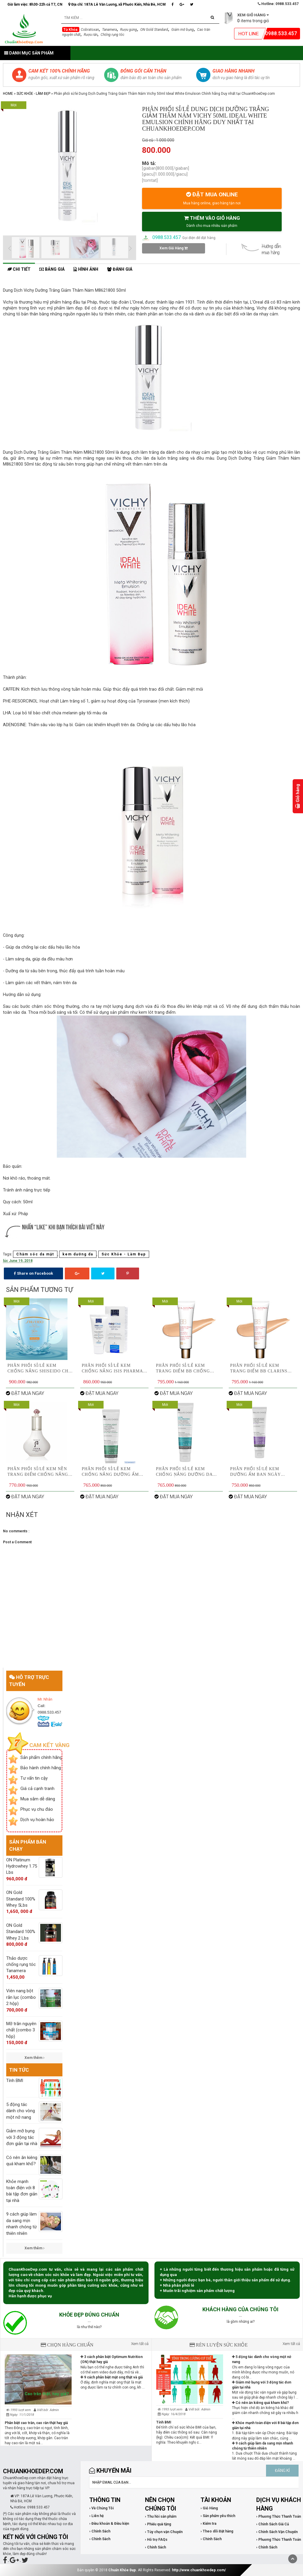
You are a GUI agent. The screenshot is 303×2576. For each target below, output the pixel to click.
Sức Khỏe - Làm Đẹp (33, 94)
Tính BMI (163, 2422)
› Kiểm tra (208, 2524)
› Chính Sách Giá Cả (272, 2524)
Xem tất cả (140, 2343)
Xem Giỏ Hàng (173, 248)
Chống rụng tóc (112, 35)
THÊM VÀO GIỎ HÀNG (212, 221)
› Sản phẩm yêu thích (218, 2516)
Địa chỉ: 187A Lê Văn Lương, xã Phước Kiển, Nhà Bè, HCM (117, 4)
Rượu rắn (90, 35)
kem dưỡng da (77, 1254)
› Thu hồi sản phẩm (160, 2516)
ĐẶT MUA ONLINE (212, 198)
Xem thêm (34, 2058)
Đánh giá (119, 269)
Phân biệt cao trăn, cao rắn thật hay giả (36, 2423)
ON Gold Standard (154, 30)
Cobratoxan (90, 30)
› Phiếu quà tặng (158, 2524)
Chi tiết (18, 269)
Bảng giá (52, 269)
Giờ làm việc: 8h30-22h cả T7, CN (34, 4)
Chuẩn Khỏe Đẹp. (122, 2570)
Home (8, 94)
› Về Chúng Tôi (101, 2508)
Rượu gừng (128, 30)
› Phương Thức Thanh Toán (278, 2516)
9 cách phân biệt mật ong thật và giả (111, 2377)
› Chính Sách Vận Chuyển (277, 2532)
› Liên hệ (96, 2516)
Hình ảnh (85, 269)
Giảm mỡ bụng (182, 30)
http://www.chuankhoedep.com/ (199, 2570)
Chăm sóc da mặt (35, 1254)
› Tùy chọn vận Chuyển (164, 2532)
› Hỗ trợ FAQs (156, 2539)
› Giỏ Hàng (209, 2508)
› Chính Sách (99, 2531)
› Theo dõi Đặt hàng (217, 2531)
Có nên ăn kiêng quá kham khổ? (260, 2403)
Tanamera (109, 30)
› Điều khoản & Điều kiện (109, 2524)
